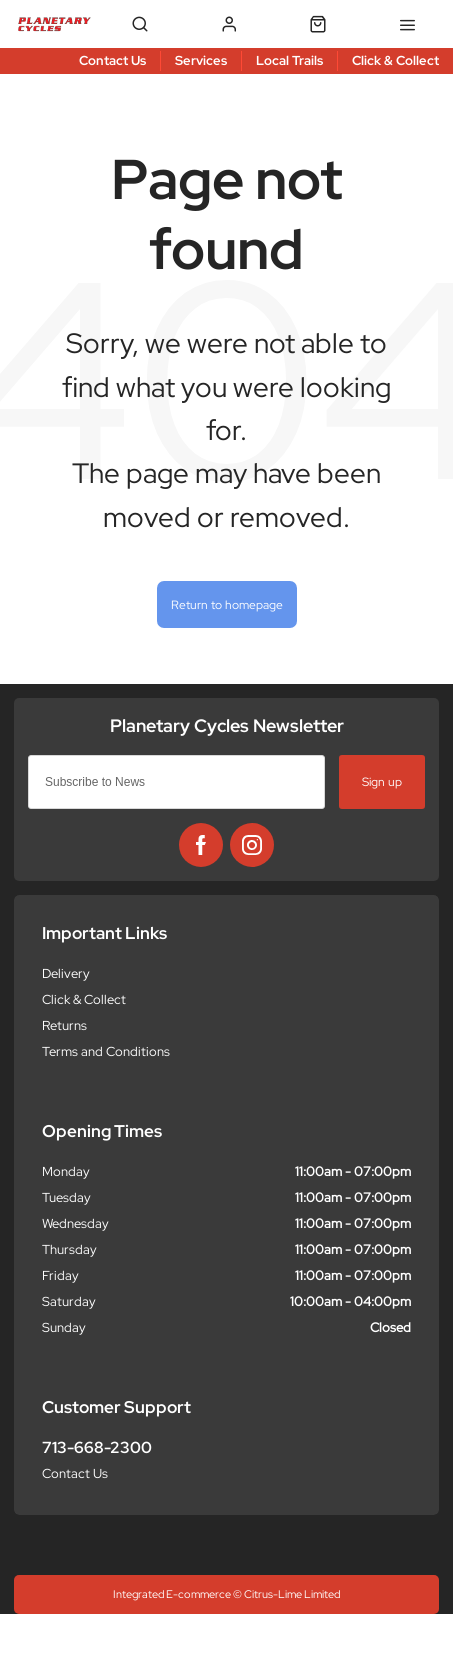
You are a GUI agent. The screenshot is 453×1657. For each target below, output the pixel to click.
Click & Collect (84, 999)
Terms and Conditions (106, 1051)
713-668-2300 (97, 1447)
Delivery (66, 973)
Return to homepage (227, 604)
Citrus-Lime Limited (292, 1594)
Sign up (382, 781)
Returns (64, 1025)
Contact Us (75, 1473)
